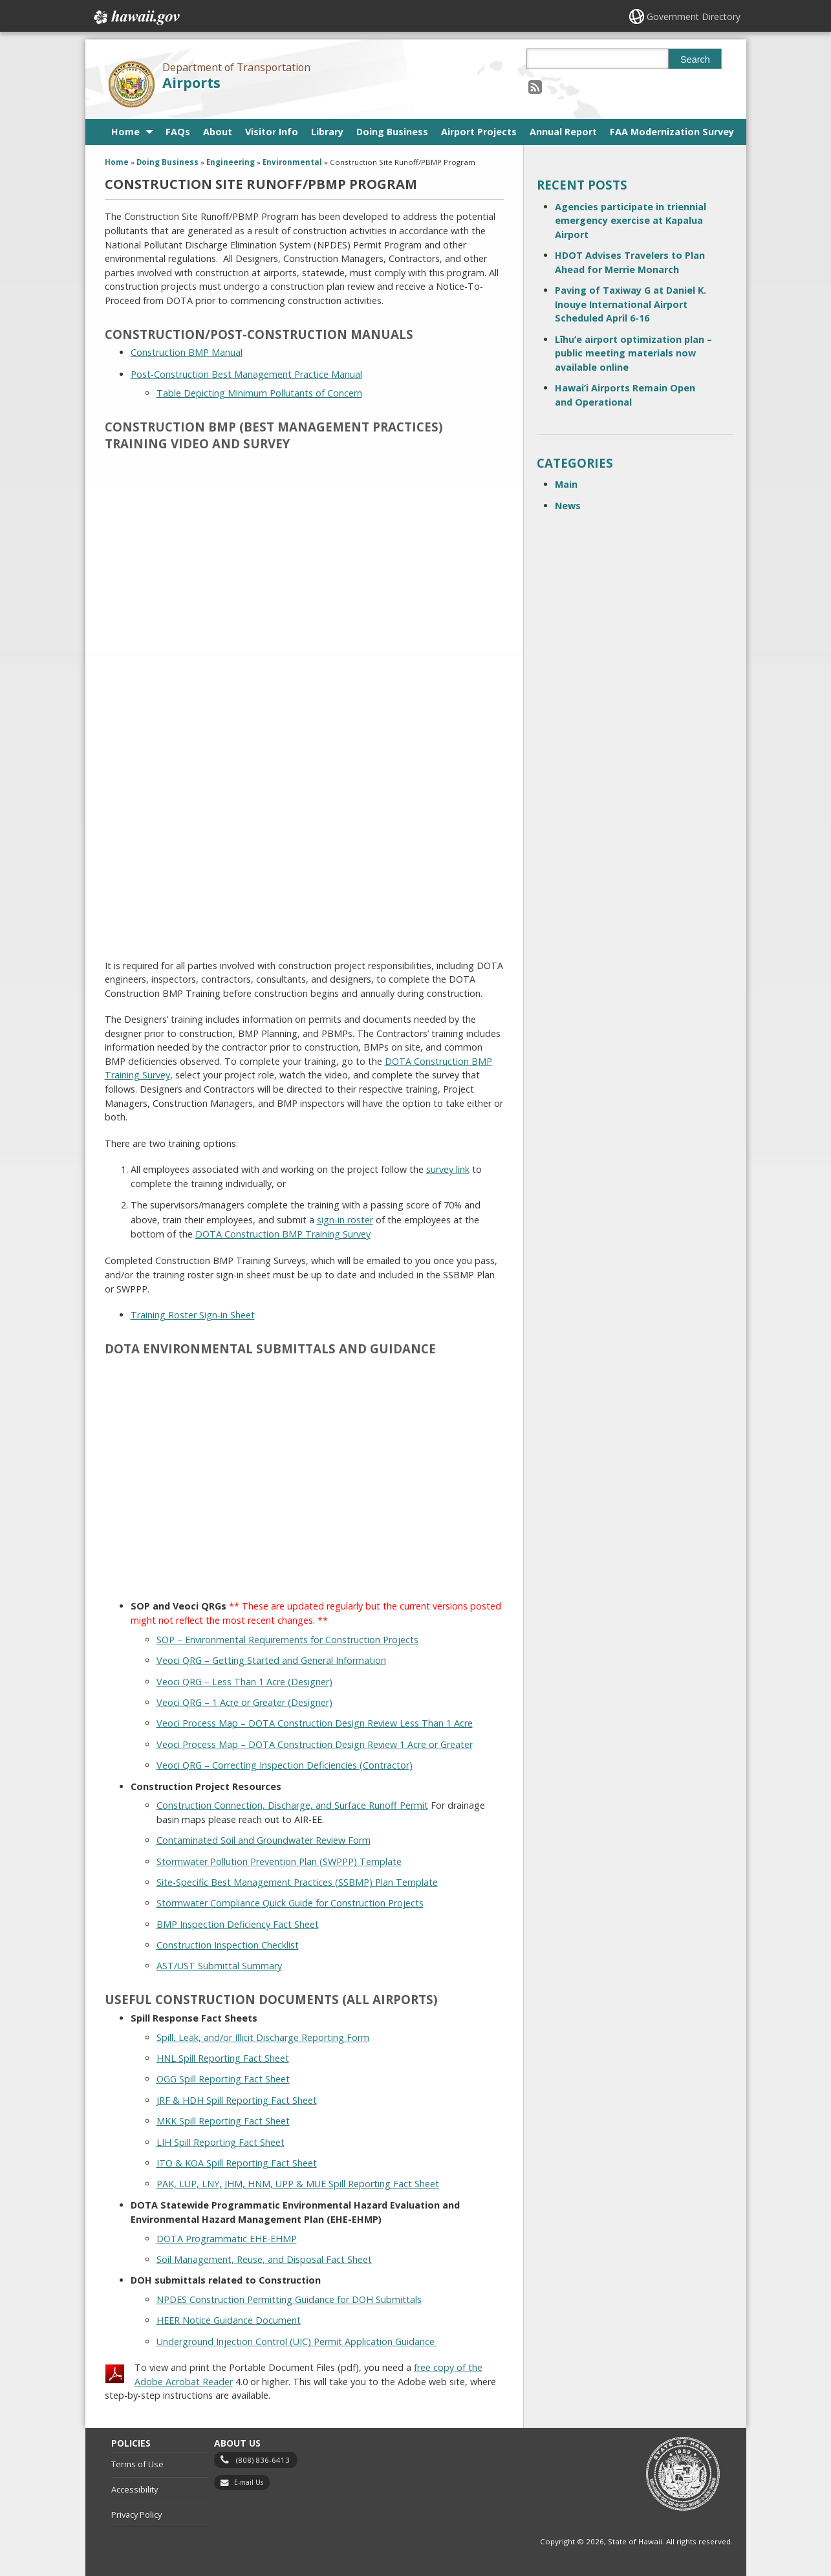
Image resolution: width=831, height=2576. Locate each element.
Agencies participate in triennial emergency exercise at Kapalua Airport (630, 221)
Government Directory (693, 16)
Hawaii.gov (135, 17)
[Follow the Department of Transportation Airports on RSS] (535, 86)
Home (125, 132)
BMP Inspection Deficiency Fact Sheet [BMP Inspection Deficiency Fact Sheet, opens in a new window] (237, 1924)
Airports (191, 82)
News (568, 505)
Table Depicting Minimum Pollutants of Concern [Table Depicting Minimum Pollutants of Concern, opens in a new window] (259, 393)
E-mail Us (248, 2482)
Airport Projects (479, 132)
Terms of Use (137, 2464)
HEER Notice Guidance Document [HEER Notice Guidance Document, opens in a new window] (228, 2320)
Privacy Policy (136, 2514)
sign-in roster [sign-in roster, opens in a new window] (345, 1220)
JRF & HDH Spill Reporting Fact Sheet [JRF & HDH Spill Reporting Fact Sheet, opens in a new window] (236, 2100)
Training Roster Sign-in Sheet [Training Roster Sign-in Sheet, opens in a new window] (193, 1315)
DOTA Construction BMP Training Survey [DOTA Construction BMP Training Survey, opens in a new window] (283, 1234)
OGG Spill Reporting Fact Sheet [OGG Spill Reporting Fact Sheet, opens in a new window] (223, 2079)
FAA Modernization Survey (672, 132)
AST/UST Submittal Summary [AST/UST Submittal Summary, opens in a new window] (219, 1965)
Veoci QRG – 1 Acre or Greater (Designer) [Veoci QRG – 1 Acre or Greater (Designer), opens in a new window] (244, 1702)
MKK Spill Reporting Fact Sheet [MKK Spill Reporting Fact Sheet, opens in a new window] (223, 2121)
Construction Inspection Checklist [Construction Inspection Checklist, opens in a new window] (227, 1945)
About (217, 132)
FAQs (178, 132)
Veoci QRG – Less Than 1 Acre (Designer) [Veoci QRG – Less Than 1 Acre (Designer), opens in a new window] (244, 1681)
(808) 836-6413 (263, 2460)
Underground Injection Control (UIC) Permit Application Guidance (296, 2341)
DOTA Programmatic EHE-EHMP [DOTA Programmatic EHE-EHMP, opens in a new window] (226, 2238)
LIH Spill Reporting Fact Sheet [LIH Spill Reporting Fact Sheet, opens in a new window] (220, 2142)
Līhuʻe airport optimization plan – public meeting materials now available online (633, 353)
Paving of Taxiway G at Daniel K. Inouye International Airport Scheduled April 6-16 (630, 304)
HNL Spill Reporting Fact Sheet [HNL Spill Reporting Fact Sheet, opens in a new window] (222, 2058)
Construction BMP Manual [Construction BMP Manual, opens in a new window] (187, 352)
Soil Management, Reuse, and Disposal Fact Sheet (264, 2259)
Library (327, 132)
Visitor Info (271, 132)
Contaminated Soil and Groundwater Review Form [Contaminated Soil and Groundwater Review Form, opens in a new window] (263, 1840)
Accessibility (134, 2489)
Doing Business (392, 132)
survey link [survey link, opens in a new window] (447, 1169)
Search (695, 59)
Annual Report (563, 132)
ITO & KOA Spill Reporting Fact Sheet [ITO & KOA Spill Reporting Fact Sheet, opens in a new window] (236, 2163)
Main (566, 484)
